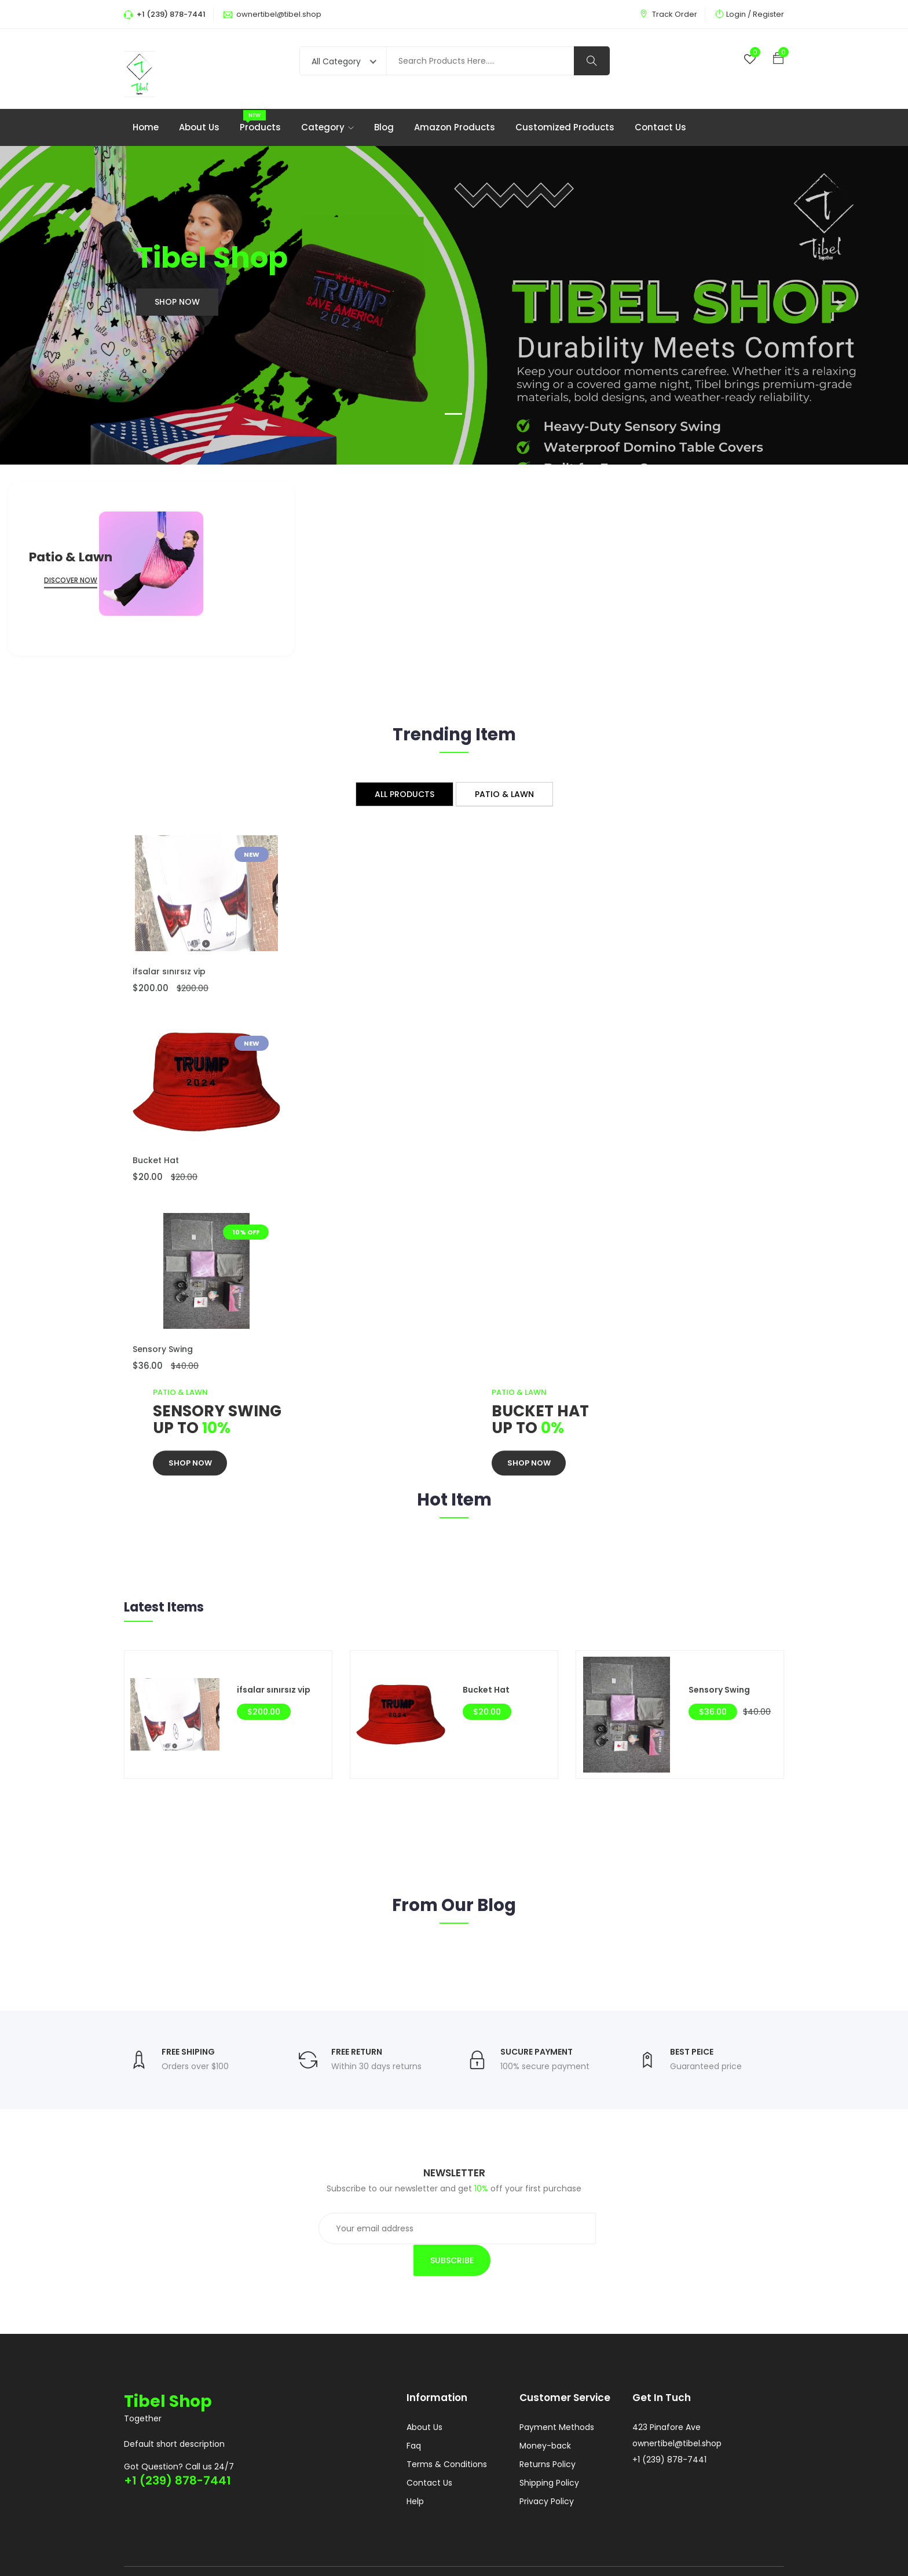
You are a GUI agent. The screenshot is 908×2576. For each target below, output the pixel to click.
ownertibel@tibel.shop (278, 14)
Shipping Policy (549, 2455)
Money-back (545, 2418)
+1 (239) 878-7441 (177, 2451)
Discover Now (71, 581)
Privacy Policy (546, 2473)
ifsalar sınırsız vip (169, 972)
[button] (68, 306)
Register (768, 14)
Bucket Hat (156, 1161)
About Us (199, 128)
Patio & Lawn (504, 795)
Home (146, 128)
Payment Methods (556, 2399)
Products (260, 128)
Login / (738, 14)
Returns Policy (547, 2436)
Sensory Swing (163, 1350)
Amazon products (454, 128)
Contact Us (660, 128)
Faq (414, 2418)
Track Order (674, 14)
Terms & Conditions (447, 2436)
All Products (404, 795)
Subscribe (592, 2231)
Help (415, 2473)
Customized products (564, 128)
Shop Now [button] (177, 303)
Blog (384, 128)
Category (327, 128)
